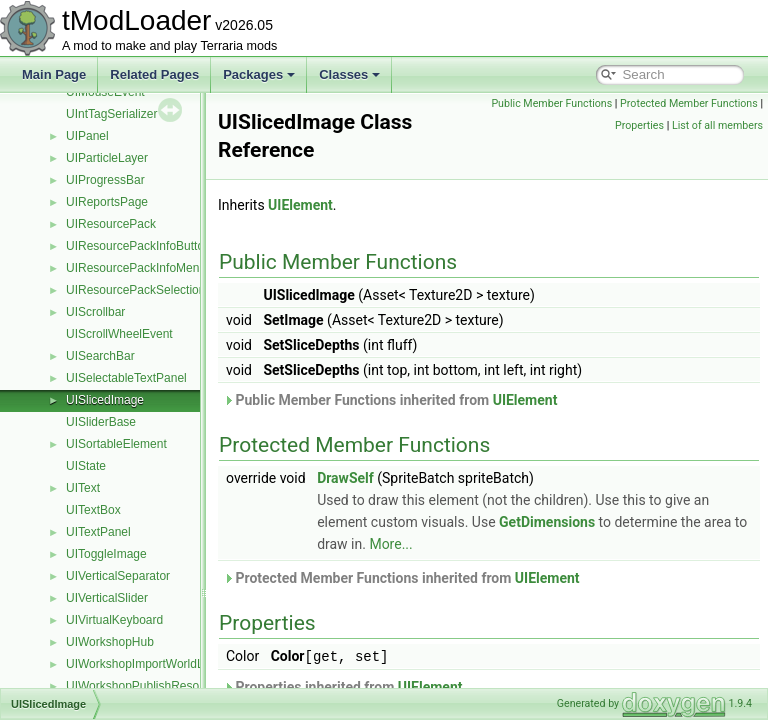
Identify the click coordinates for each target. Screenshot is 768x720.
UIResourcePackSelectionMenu (150, 290)
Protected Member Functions (632, 125)
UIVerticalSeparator (118, 576)
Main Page (54, 74)
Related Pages (154, 74)
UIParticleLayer (107, 158)
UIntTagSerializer (111, 114)
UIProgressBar (105, 180)
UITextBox (93, 510)
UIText (83, 488)
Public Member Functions (697, 103)
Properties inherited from (393, 686)
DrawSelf (395, 478)
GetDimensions (616, 522)
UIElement (350, 205)
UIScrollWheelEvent (119, 334)
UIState (86, 466)
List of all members (717, 147)
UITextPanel (98, 532)
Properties (733, 125)
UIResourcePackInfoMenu (136, 268)
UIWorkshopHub (110, 642)
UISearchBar (100, 356)
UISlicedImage (105, 400)
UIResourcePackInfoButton (138, 246)
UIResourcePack (111, 224)
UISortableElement (116, 444)
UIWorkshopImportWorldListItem (152, 664)
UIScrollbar (95, 312)
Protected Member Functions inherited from (451, 578)
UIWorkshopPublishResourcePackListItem (178, 686)
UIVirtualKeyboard (114, 620)
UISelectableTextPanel (126, 378)
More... (510, 544)
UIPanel (87, 136)
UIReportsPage (107, 202)
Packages (259, 74)
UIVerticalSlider (107, 598)
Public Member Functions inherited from (440, 400)
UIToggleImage (106, 554)
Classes (349, 74)
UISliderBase (101, 422)
